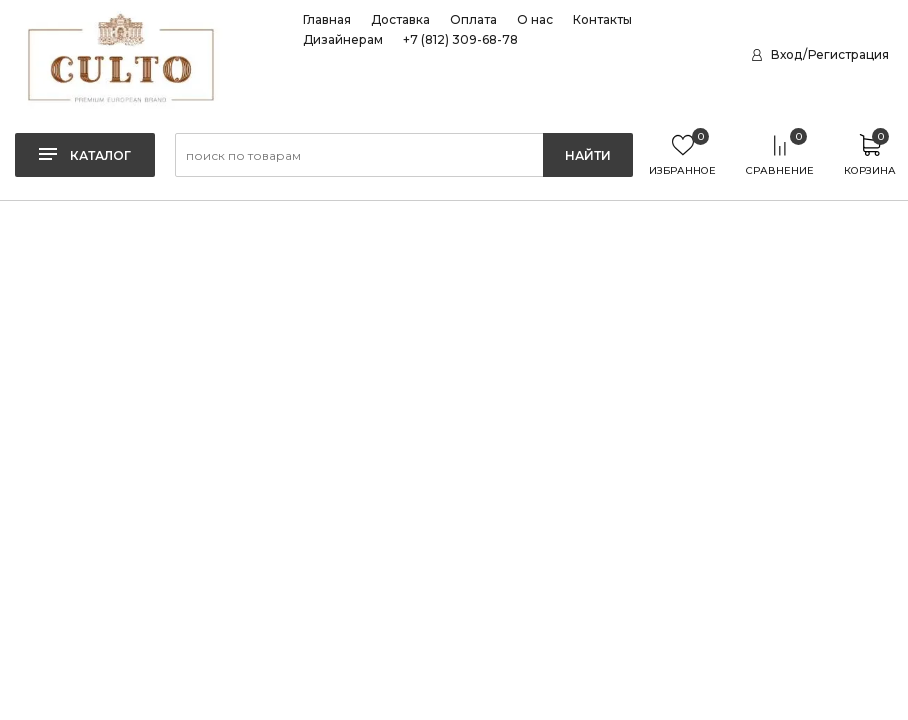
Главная (327, 20)
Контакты (602, 20)
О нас (535, 20)
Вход (786, 54)
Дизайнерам (343, 40)
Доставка (400, 20)
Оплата (473, 20)
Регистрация (848, 54)
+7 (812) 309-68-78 (460, 40)
